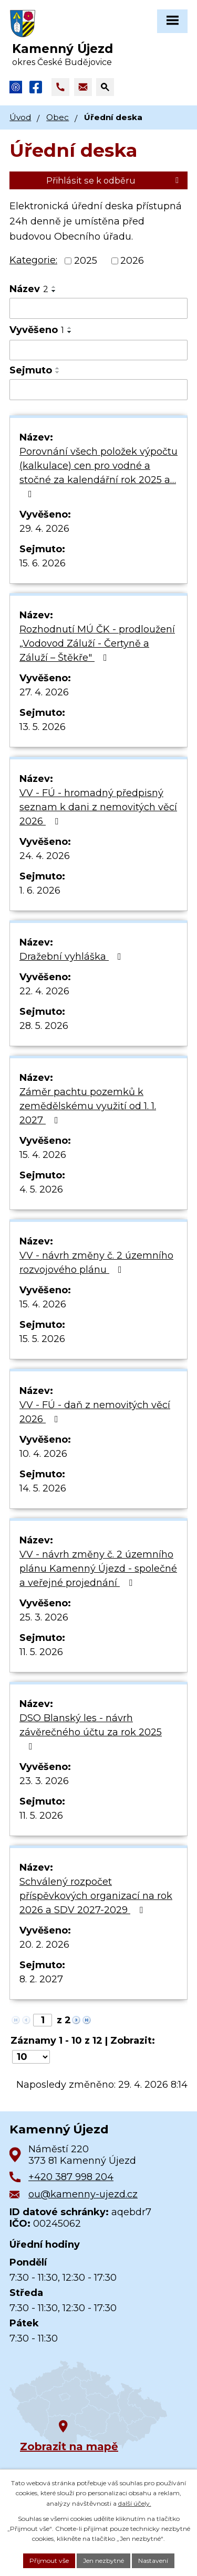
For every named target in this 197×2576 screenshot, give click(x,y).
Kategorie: (33, 260)
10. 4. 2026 (43, 1453)
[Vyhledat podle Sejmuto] (98, 389)
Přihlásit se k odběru (114, 180)
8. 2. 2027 (41, 1979)
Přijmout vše (49, 2560)
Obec (57, 117)
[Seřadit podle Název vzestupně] (54, 287)
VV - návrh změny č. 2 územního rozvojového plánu (96, 1262)
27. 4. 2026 (44, 692)
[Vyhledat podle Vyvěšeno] (98, 350)
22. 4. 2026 (44, 991)
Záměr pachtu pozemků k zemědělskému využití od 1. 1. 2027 (87, 1106)
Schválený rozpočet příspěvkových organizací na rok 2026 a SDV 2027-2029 (95, 1896)
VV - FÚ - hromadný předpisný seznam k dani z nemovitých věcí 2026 (98, 807)
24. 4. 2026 (44, 856)
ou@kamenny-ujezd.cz (83, 2194)
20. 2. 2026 (44, 1944)
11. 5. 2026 (41, 1652)
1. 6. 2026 (39, 890)
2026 (132, 260)
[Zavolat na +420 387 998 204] (60, 87)
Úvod (20, 117)
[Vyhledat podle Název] (98, 308)
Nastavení (153, 2560)
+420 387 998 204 (70, 2177)
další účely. (134, 2503)
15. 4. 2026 (42, 1155)
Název (28, 289)
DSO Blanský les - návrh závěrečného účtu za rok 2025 (90, 1731)
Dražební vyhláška (72, 956)
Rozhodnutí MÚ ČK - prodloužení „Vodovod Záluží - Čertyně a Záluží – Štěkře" (97, 643)
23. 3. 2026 (44, 1781)
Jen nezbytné (103, 2560)
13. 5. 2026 (42, 727)
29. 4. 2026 (44, 528)
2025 (85, 260)
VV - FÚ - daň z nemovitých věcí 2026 (94, 1412)
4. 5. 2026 (41, 1189)
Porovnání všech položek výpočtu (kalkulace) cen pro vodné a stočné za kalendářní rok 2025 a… (98, 472)
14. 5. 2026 (42, 1488)
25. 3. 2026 (43, 1617)
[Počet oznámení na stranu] (31, 2057)
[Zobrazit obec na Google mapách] (88, 2405)
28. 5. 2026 (43, 1026)
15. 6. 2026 (42, 563)
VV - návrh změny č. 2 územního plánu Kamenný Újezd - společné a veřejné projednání (98, 1568)
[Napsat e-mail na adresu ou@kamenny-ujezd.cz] (83, 87)
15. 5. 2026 (42, 1339)
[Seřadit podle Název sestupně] (54, 291)
